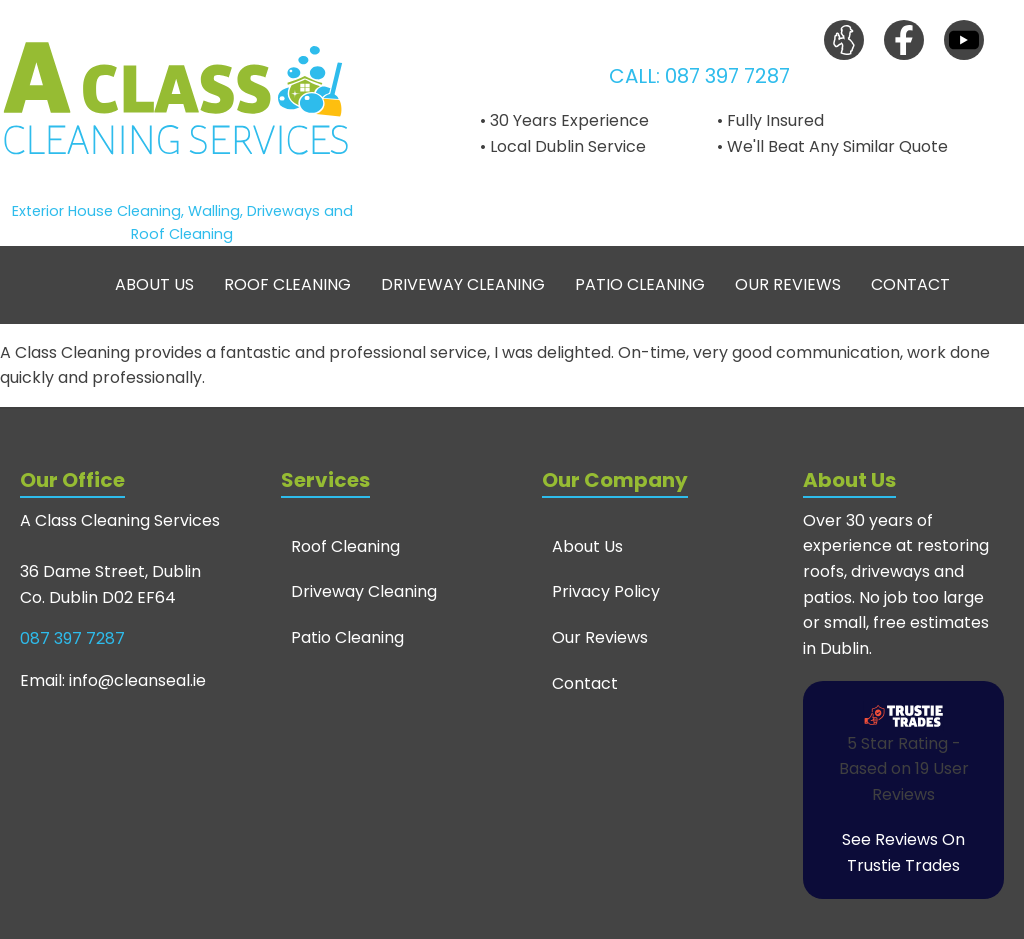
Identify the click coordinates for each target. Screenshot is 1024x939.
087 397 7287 (727, 76)
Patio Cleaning (640, 284)
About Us (154, 284)
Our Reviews (788, 284)
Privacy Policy (606, 591)
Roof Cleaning (287, 284)
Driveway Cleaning (463, 284)
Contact (910, 284)
